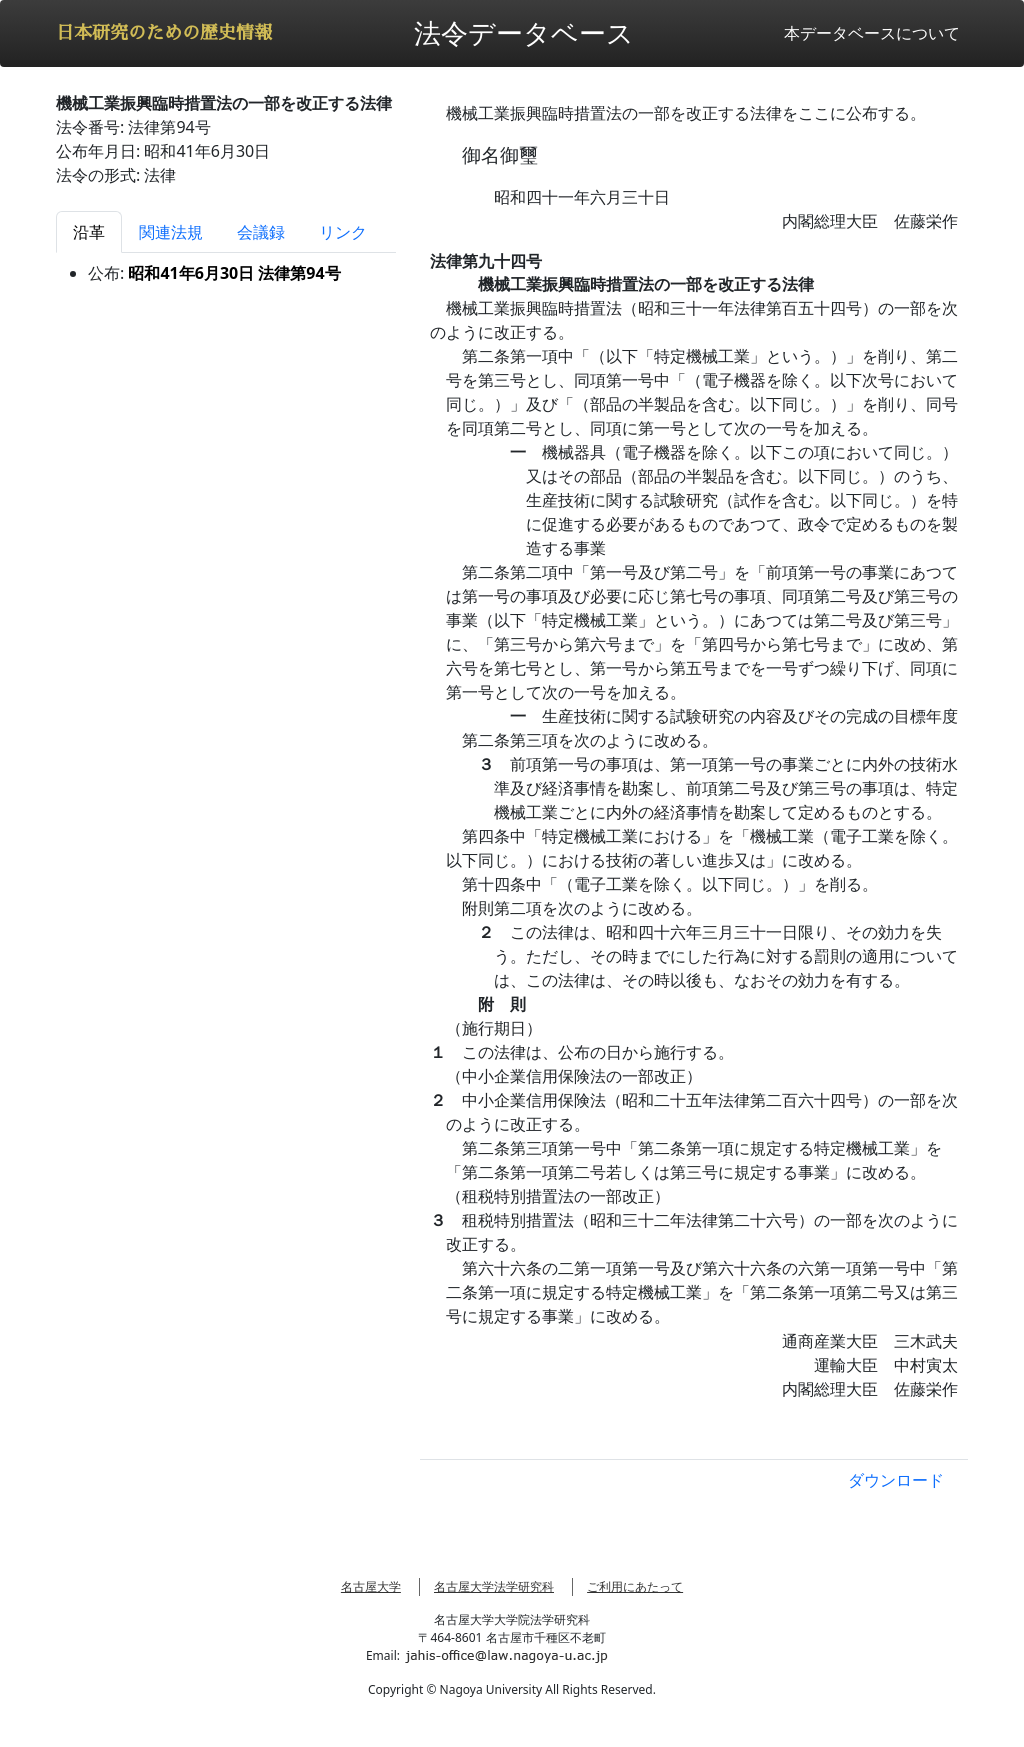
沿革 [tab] (89, 232)
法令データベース (524, 32)
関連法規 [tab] (171, 232)
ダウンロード (896, 1480)
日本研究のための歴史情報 (164, 33)
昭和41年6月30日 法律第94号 (234, 273)
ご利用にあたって (635, 1586)
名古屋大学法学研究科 (494, 1586)
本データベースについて (872, 33)
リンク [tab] (343, 232)
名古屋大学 (371, 1586)
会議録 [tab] (261, 232)
